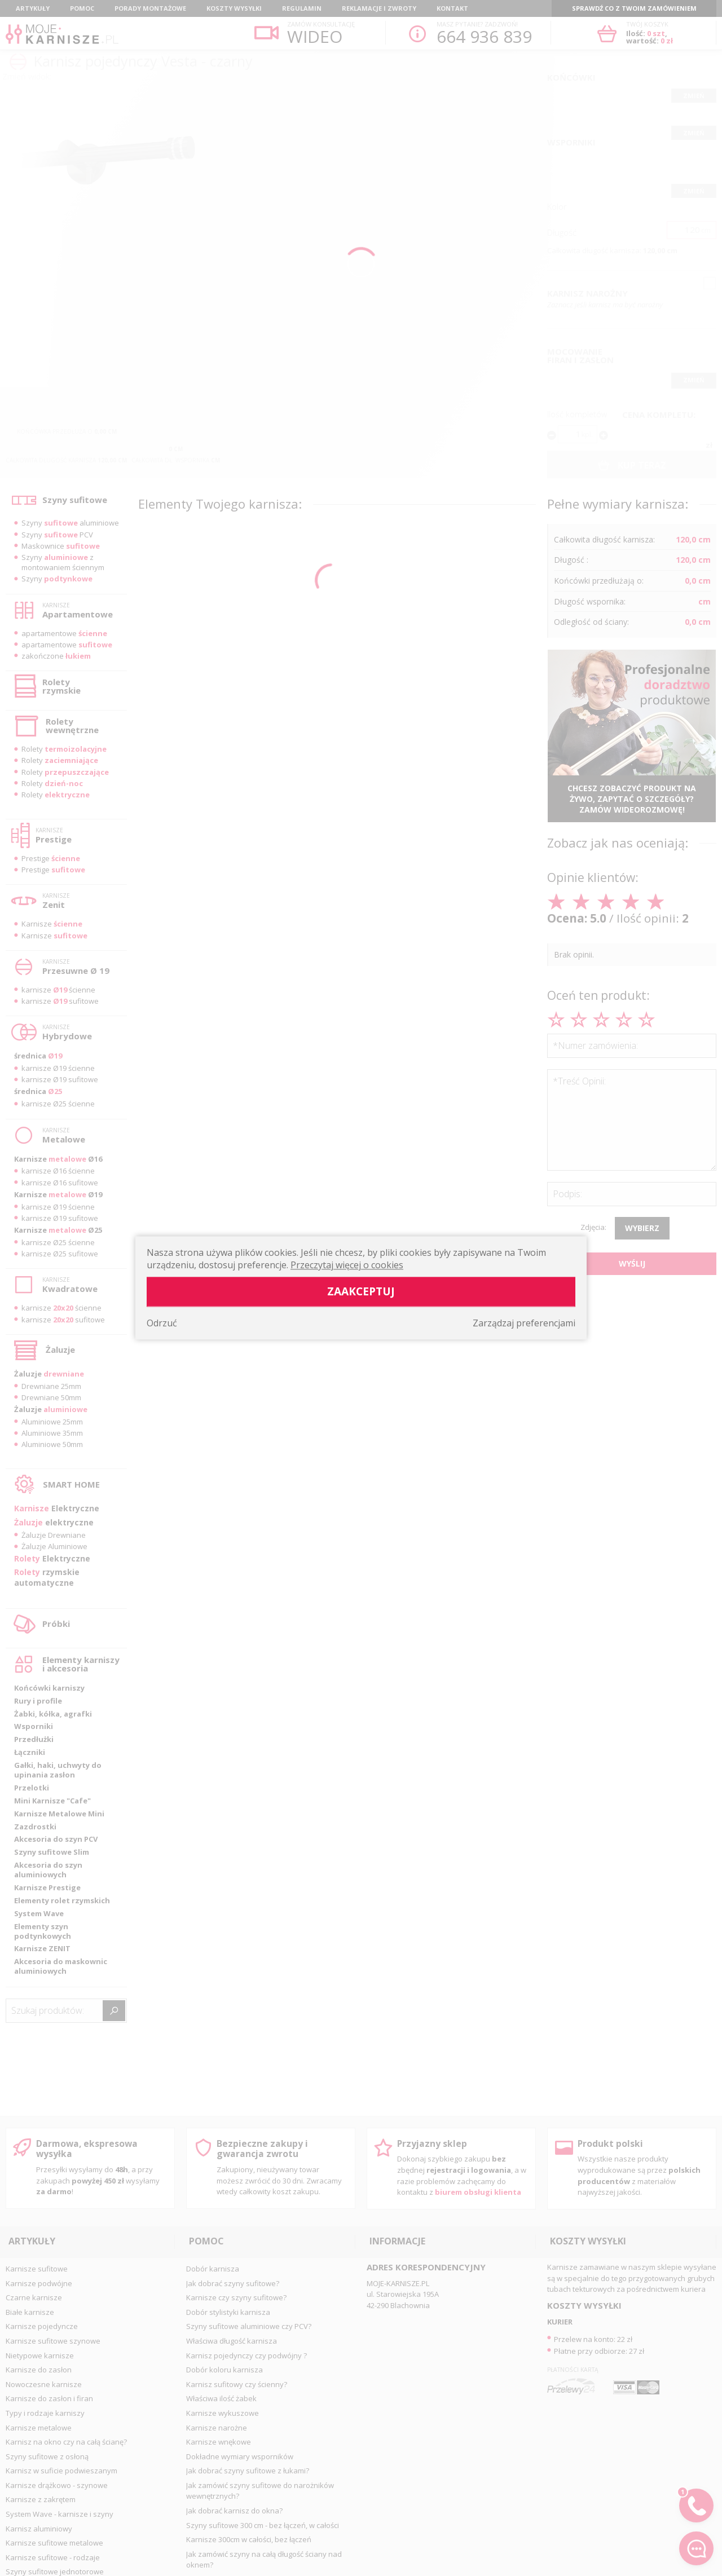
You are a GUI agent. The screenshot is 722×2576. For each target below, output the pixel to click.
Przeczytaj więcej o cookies (346, 1265)
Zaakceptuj (361, 1291)
